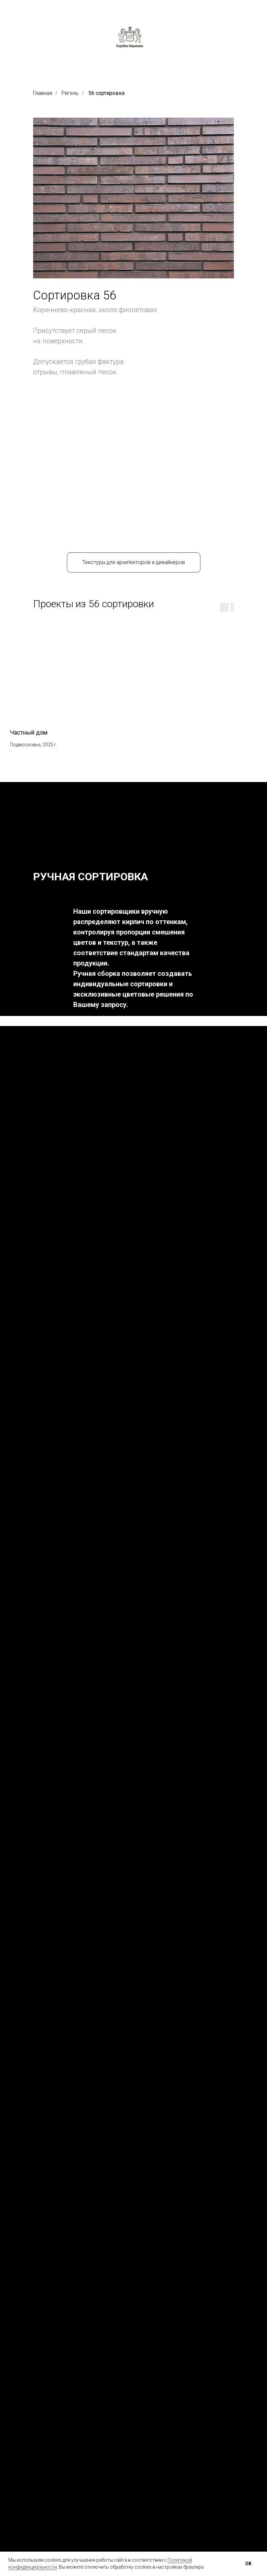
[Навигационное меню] (7, 7)
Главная (42, 93)
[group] (56, 572)
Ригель (70, 93)
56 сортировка (106, 93)
